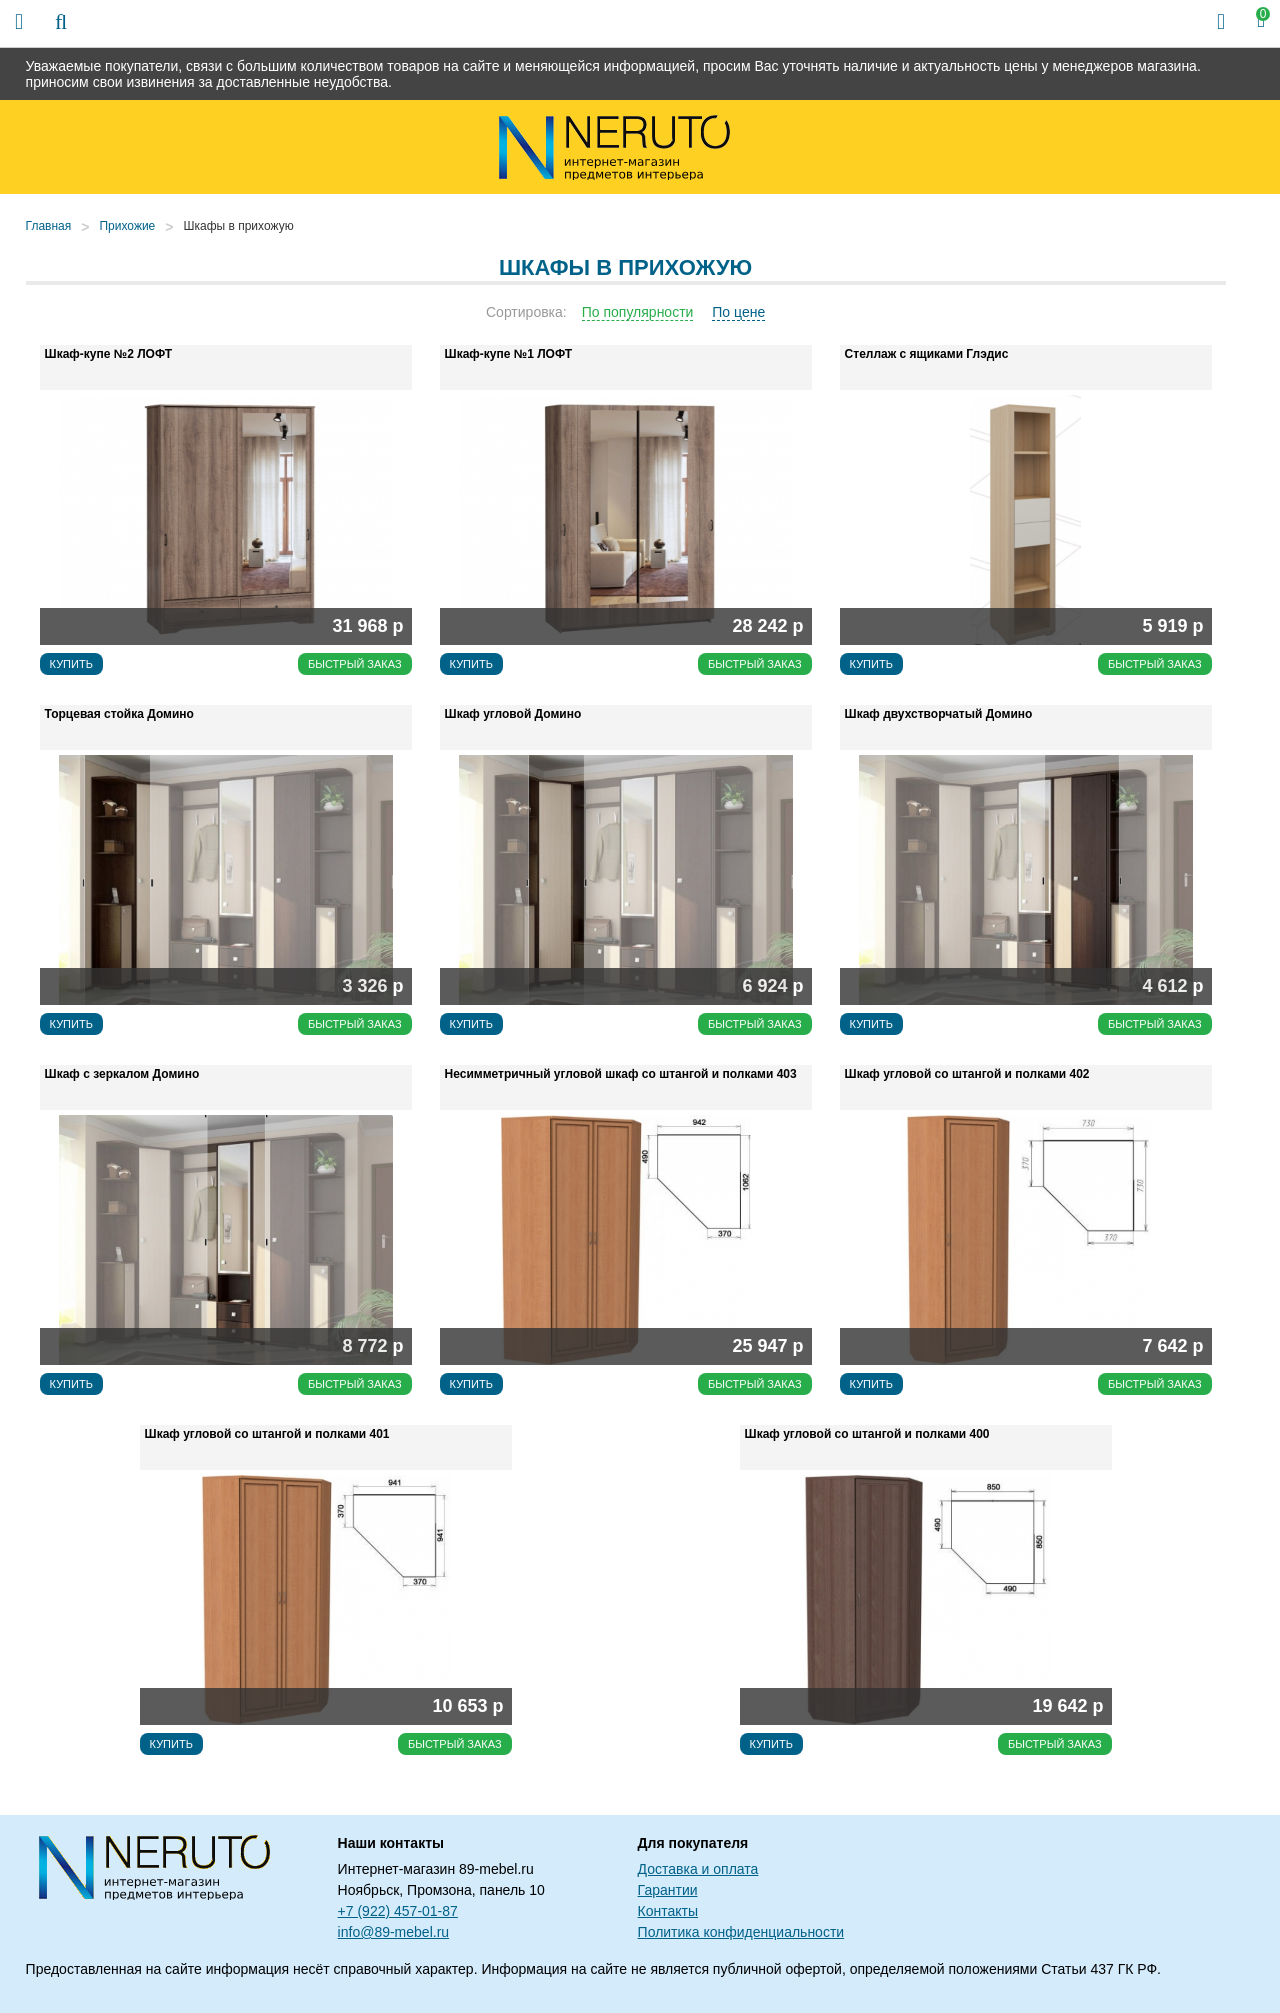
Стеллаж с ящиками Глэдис (927, 354)
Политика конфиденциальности (741, 1932)
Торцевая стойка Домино (119, 714)
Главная (49, 226)
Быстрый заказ (355, 664)
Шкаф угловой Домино (513, 714)
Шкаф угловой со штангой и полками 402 (967, 1074)
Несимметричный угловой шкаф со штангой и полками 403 (621, 1074)
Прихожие (127, 226)
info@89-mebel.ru (394, 1932)
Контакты (668, 1911)
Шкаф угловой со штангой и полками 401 (267, 1434)
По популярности (638, 312)
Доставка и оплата (698, 1869)
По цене (738, 312)
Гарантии (668, 1890)
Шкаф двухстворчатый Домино (939, 714)
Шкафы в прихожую (238, 226)
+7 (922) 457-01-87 (398, 1911)
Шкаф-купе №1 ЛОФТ (508, 354)
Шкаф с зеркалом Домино (122, 1074)
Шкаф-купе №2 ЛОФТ (108, 354)
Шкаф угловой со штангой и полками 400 (867, 1434)
